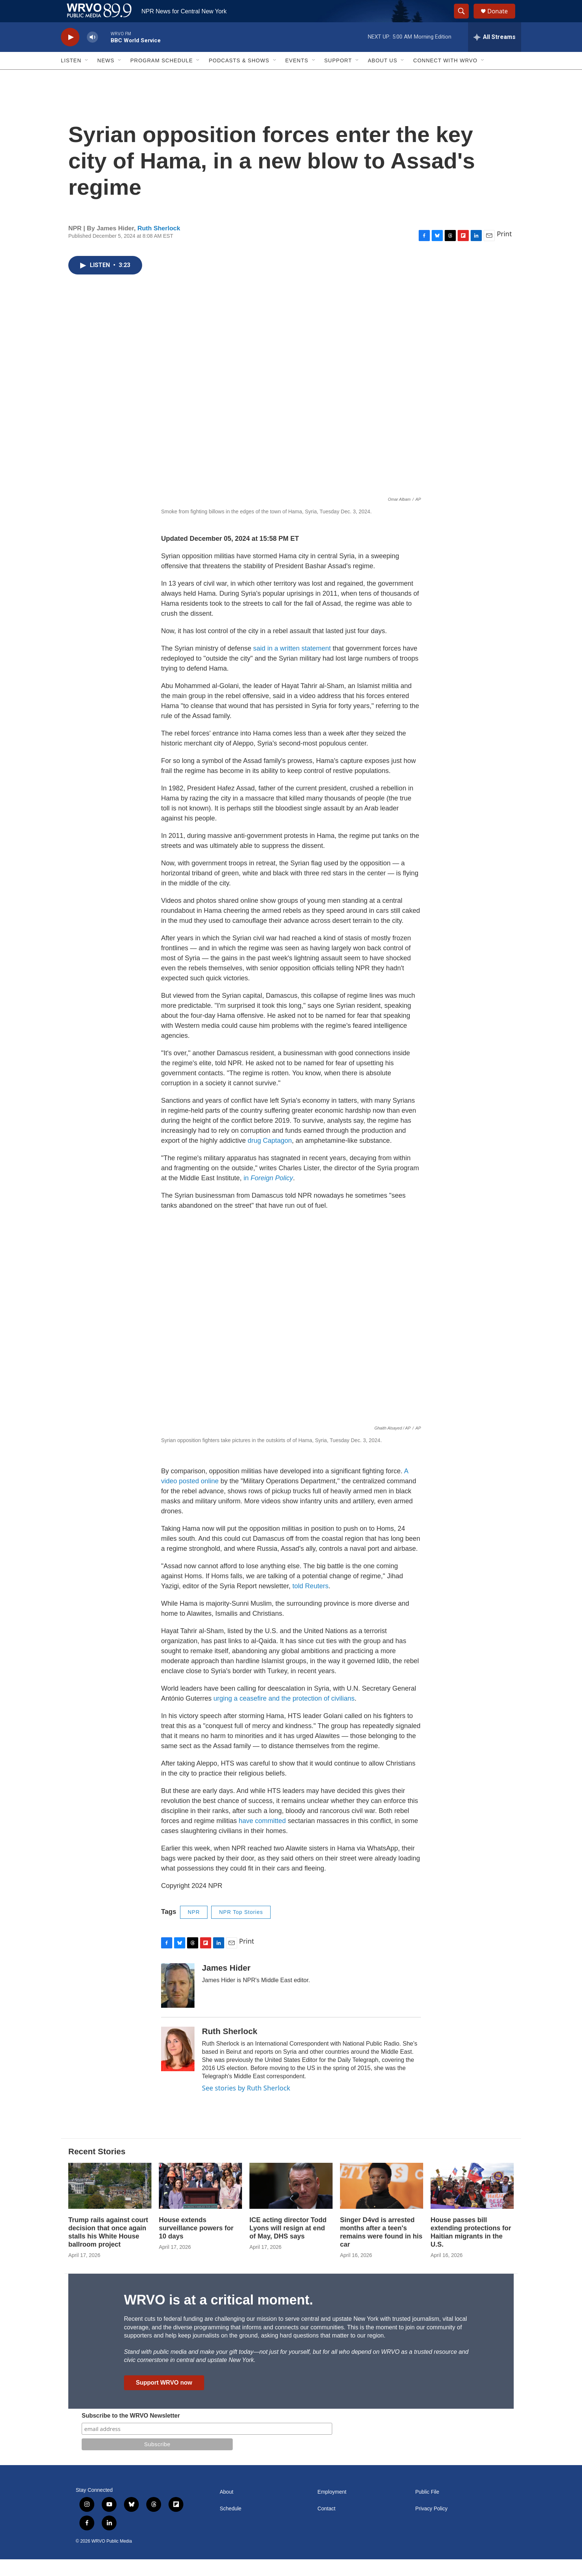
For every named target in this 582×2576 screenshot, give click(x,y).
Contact (326, 2525)
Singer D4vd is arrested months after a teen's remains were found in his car (381, 2249)
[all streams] (494, 54)
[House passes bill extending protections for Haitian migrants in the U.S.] (472, 2202)
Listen (71, 77)
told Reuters (310, 1602)
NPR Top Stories (241, 1929)
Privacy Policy (431, 2525)
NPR (194, 1929)
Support (338, 77)
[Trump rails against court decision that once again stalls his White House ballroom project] (109, 2202)
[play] (70, 54)
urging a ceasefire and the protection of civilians (283, 1715)
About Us (382, 77)
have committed (262, 1837)
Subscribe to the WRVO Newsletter (131, 2432)
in (268, 1194)
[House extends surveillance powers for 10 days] (200, 2202)
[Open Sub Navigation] (87, 77)
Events (296, 77)
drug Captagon (270, 1157)
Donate (502, 19)
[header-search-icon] (464, 19)
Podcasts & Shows (239, 77)
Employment (331, 2508)
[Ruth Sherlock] (177, 2065)
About (226, 2508)
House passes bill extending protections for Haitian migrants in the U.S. (471, 2249)
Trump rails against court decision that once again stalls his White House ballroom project (108, 2249)
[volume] (92, 54)
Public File (427, 2508)
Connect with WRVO (445, 77)
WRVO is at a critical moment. (218, 2316)
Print (504, 250)
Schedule (230, 2525)
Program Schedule (161, 77)
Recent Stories (96, 2168)
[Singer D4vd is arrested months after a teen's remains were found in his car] (381, 2202)
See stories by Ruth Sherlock (246, 2104)
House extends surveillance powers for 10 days (196, 2245)
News (105, 77)
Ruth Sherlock (158, 245)
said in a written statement (292, 665)
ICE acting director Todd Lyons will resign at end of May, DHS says (288, 2245)
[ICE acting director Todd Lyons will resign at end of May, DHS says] (291, 2202)
